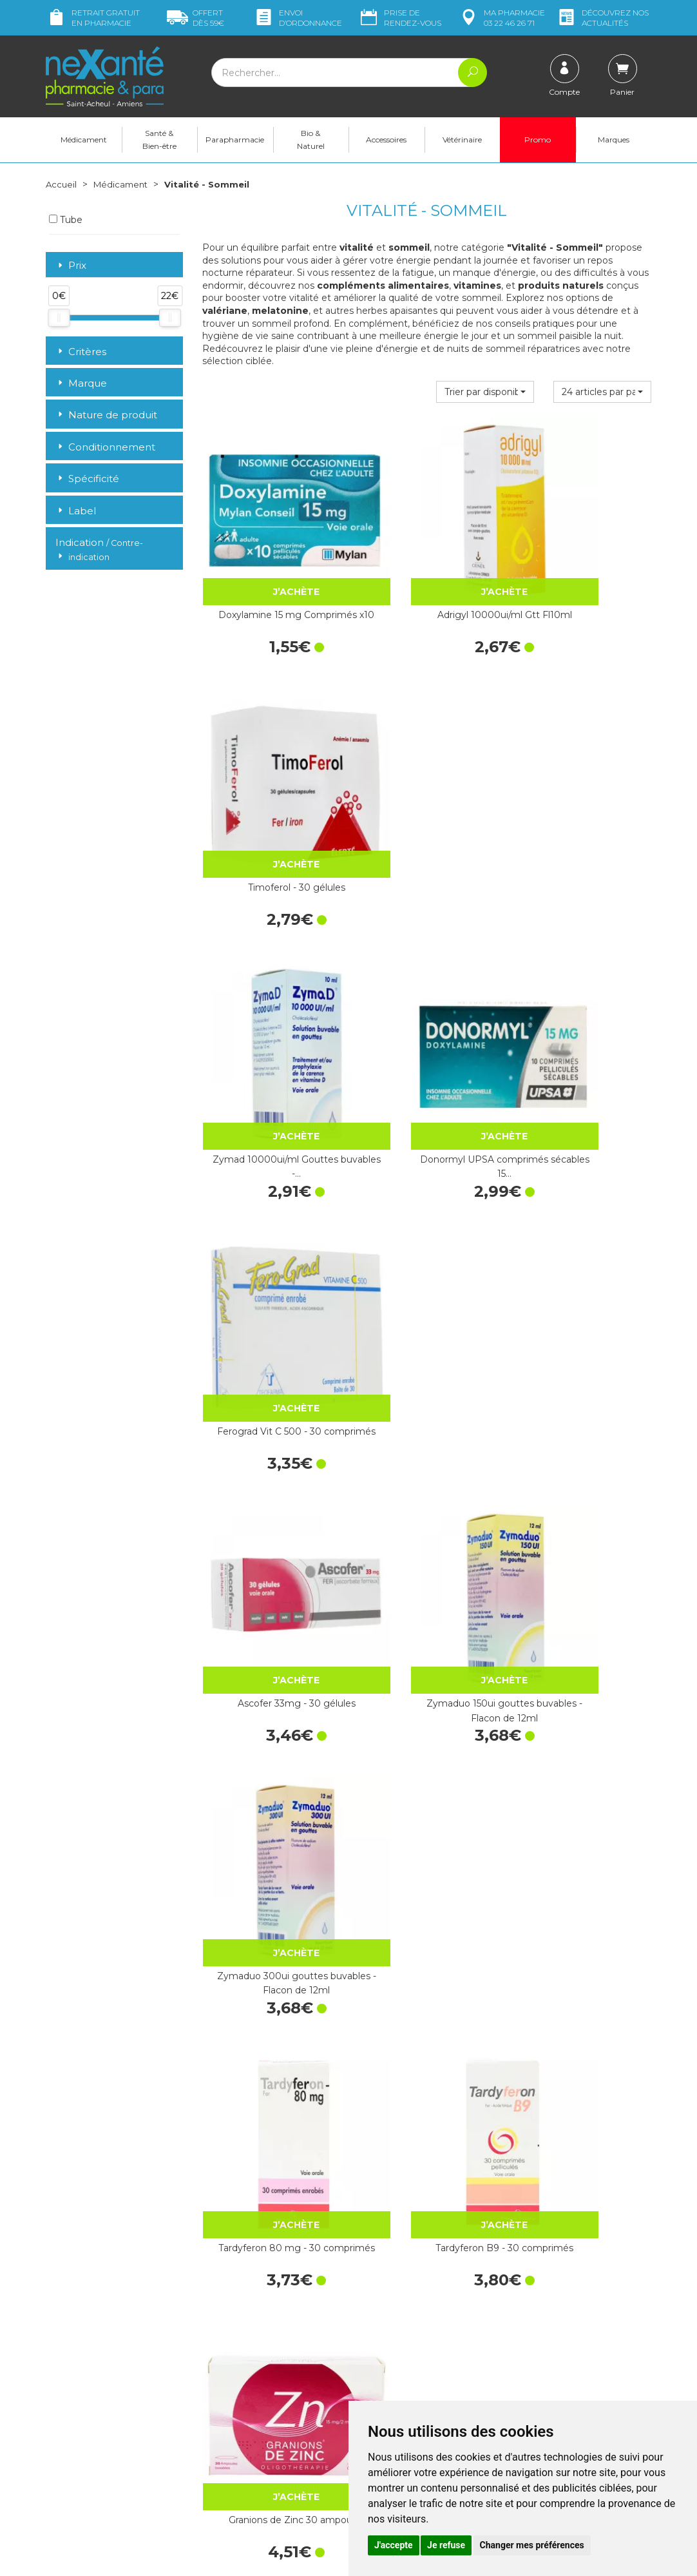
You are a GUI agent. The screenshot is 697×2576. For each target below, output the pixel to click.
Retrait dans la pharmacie (568, 2277)
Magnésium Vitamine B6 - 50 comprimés (427, 1450)
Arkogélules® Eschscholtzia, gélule (270, 2111)
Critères (80, 351)
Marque (81, 383)
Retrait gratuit (93, 18)
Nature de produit (106, 414)
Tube (65, 220)
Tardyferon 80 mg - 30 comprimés (270, 1230)
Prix (70, 265)
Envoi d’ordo (297, 18)
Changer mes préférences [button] (532, 2545)
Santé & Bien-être (159, 139)
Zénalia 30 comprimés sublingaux (426, 1890)
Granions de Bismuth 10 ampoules (426, 2111)
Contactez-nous (392, 2387)
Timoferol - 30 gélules (582, 562)
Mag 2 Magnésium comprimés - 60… (270, 1450)
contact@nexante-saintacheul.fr (113, 2450)
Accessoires (386, 139)
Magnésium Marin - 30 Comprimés (270, 1670)
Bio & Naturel (311, 139)
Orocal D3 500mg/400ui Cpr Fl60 (583, 1670)
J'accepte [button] (393, 2545)
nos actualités (602, 18)
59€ (195, 18)
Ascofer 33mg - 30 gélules (270, 1003)
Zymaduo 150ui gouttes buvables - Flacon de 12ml (426, 1010)
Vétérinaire (462, 139)
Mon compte (73, 2482)
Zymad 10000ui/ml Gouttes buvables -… (270, 790)
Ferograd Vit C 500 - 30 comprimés (583, 790)
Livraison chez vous (554, 2289)
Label (75, 511)
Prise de (399, 18)
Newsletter (225, 2384)
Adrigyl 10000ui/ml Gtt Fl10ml (427, 570)
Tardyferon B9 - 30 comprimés (426, 1230)
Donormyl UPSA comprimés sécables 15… (426, 790)
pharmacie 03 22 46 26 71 (501, 18)
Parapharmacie (234, 139)
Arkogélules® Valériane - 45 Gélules (583, 1890)
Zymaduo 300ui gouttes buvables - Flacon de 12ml (582, 1010)
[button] (485, 392)
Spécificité (87, 478)
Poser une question (86, 2470)
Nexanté (194, 2557)
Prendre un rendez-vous (409, 2399)
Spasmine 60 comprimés (582, 1443)
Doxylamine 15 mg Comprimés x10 (270, 570)
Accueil (62, 184)
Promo (537, 139)
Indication (99, 549)
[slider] (59, 318)
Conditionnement (105, 447)
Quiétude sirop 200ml (582, 2103)
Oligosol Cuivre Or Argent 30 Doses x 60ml (270, 1890)
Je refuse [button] (446, 2545)
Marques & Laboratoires (251, 2373)
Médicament (84, 139)
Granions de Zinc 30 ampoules (583, 1230)
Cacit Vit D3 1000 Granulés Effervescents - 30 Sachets (426, 1670)
